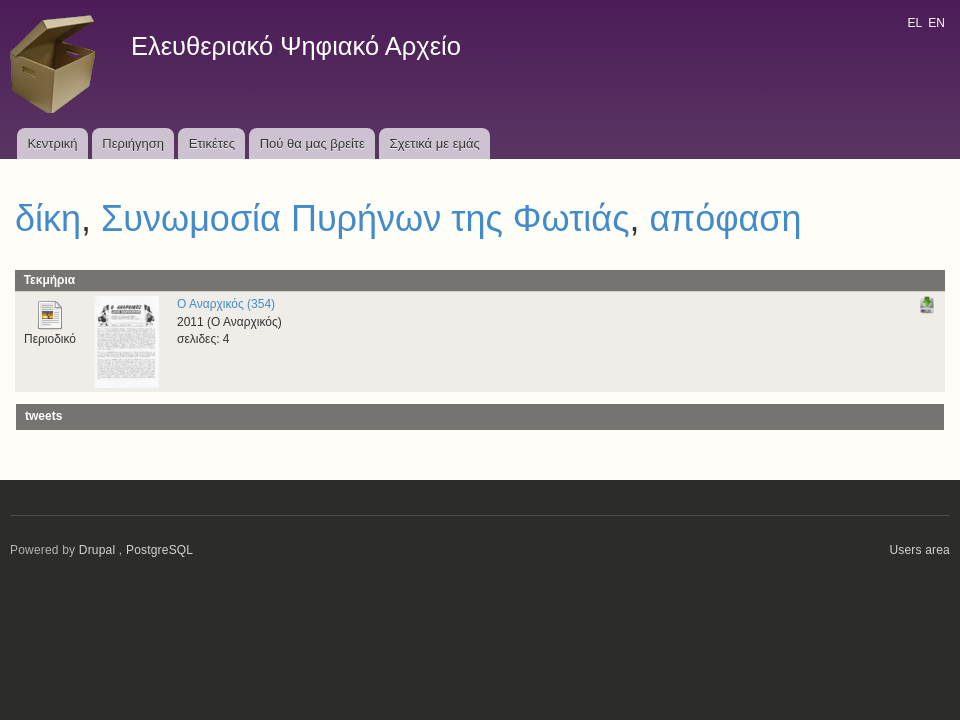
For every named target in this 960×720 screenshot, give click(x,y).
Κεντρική (52, 143)
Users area (919, 550)
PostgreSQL (159, 550)
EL (914, 23)
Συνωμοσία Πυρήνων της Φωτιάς (365, 218)
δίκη (48, 218)
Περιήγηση (133, 143)
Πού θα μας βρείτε (312, 143)
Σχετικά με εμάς (435, 143)
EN (936, 23)
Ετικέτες (212, 143)
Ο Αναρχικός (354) (226, 304)
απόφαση (726, 218)
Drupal (97, 550)
